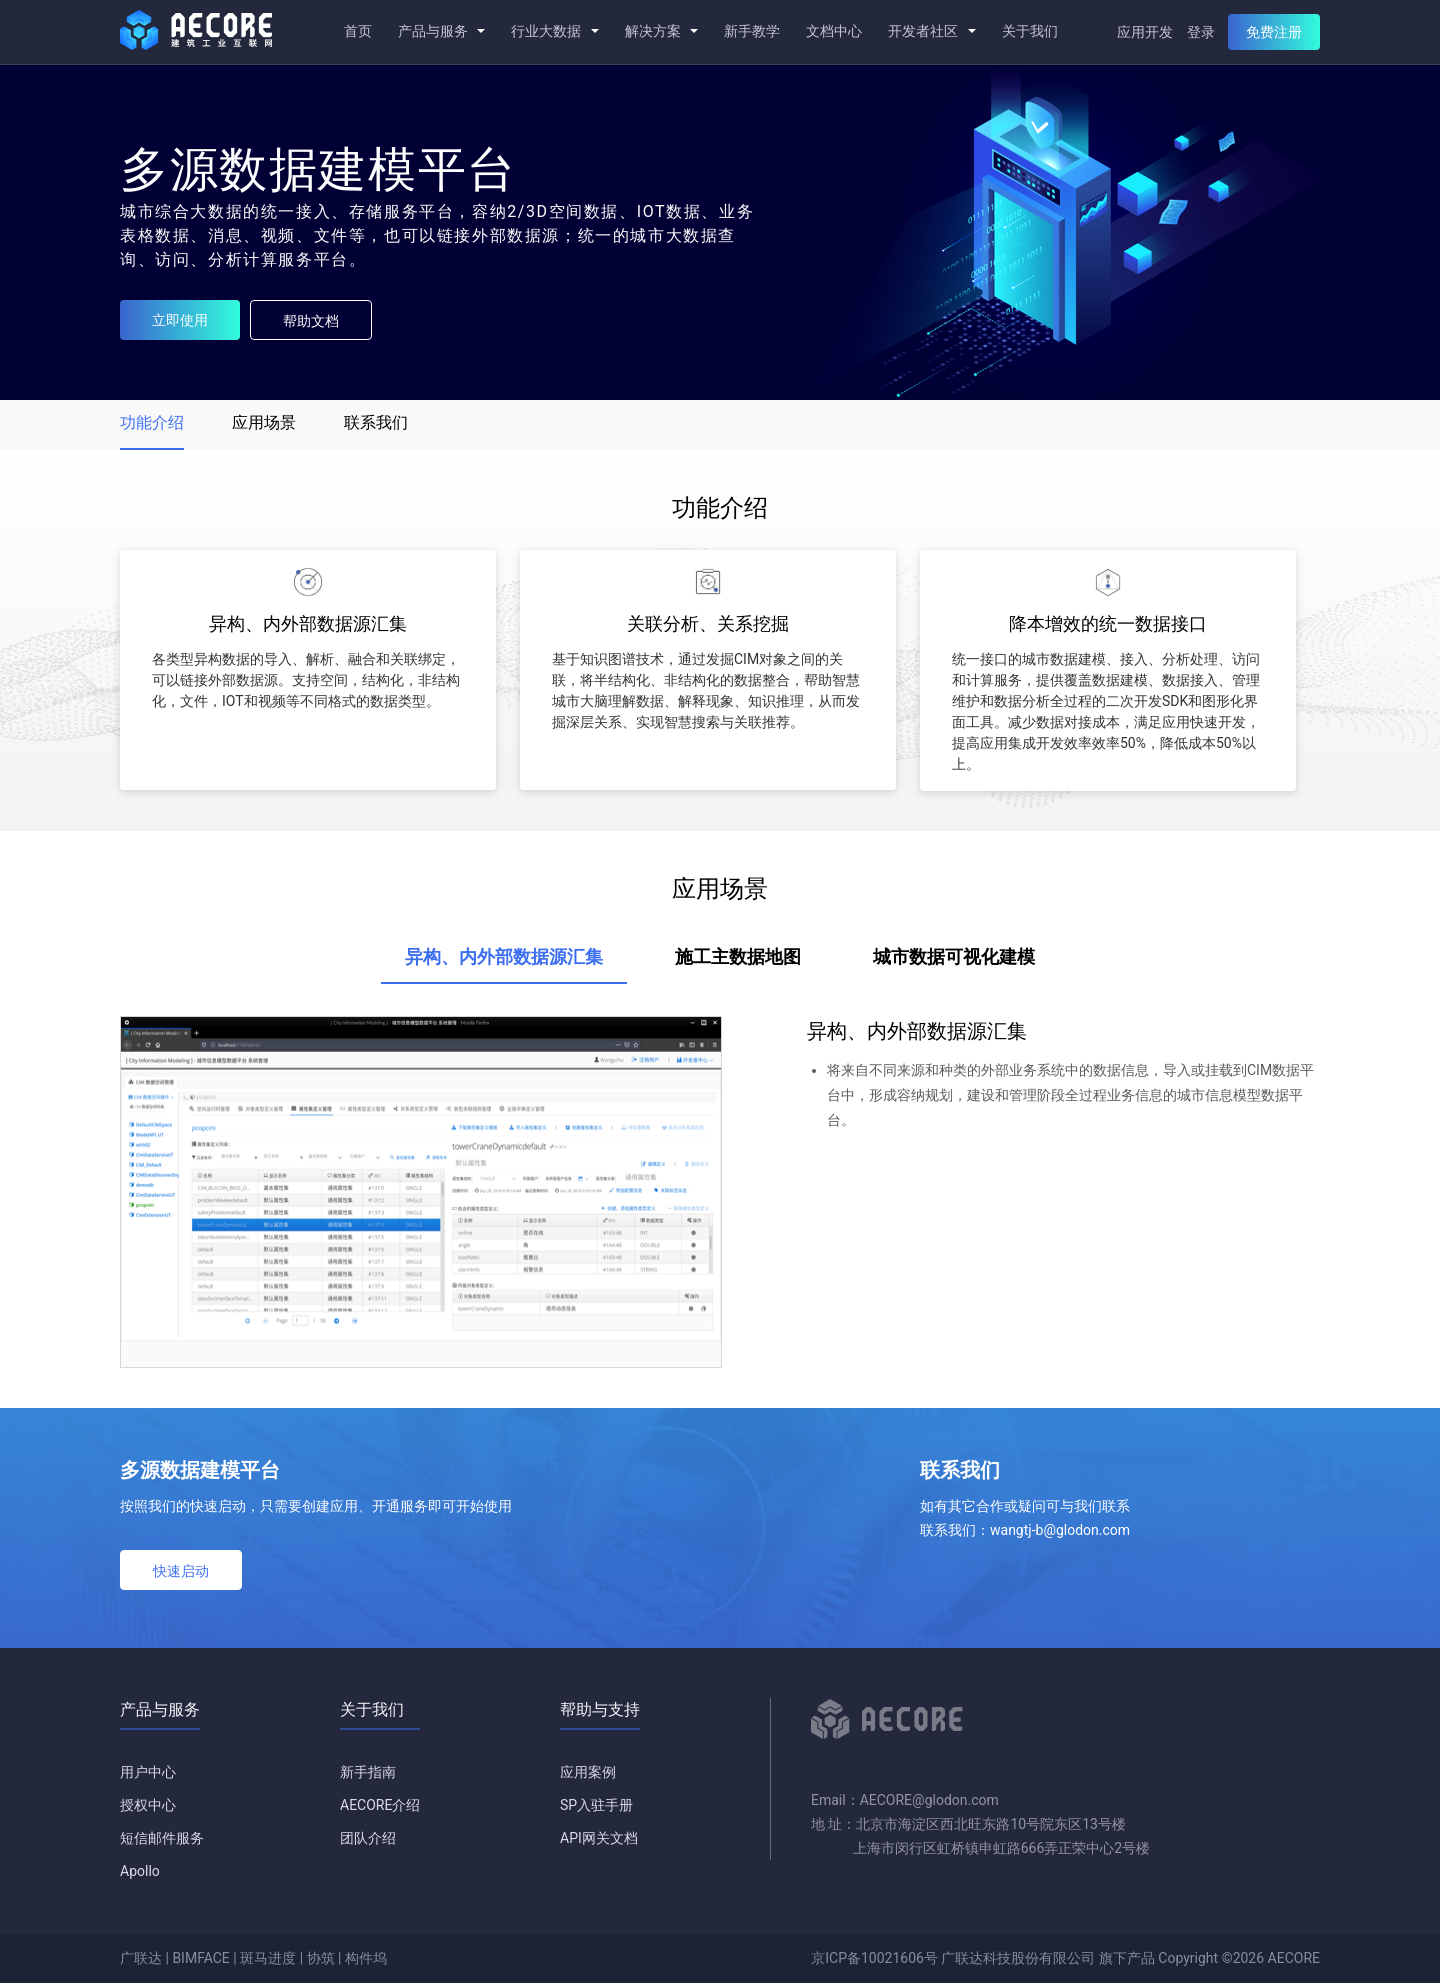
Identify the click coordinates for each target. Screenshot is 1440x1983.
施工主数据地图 (738, 956)
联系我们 (376, 422)
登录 (1201, 32)
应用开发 (1145, 32)
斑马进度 (268, 1958)
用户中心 (148, 1772)
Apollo (140, 1871)
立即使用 (180, 320)
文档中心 (834, 31)
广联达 (141, 1958)
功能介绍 (152, 422)
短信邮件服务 (162, 1838)
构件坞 (366, 1958)
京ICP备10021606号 (874, 1958)
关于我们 (1030, 31)
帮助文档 (311, 321)
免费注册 (1274, 32)
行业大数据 (554, 31)
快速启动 (181, 1571)
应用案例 (588, 1772)
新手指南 (368, 1772)
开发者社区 (931, 31)
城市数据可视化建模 (954, 956)
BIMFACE (200, 1958)
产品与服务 (441, 31)
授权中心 (148, 1805)
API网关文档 (599, 1838)
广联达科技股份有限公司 (1018, 1958)
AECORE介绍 (380, 1805)
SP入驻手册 (596, 1805)
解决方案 (661, 31)
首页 (358, 31)
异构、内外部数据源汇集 (504, 956)
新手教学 (752, 31)
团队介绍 (368, 1838)
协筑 (321, 1958)
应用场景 (264, 422)
